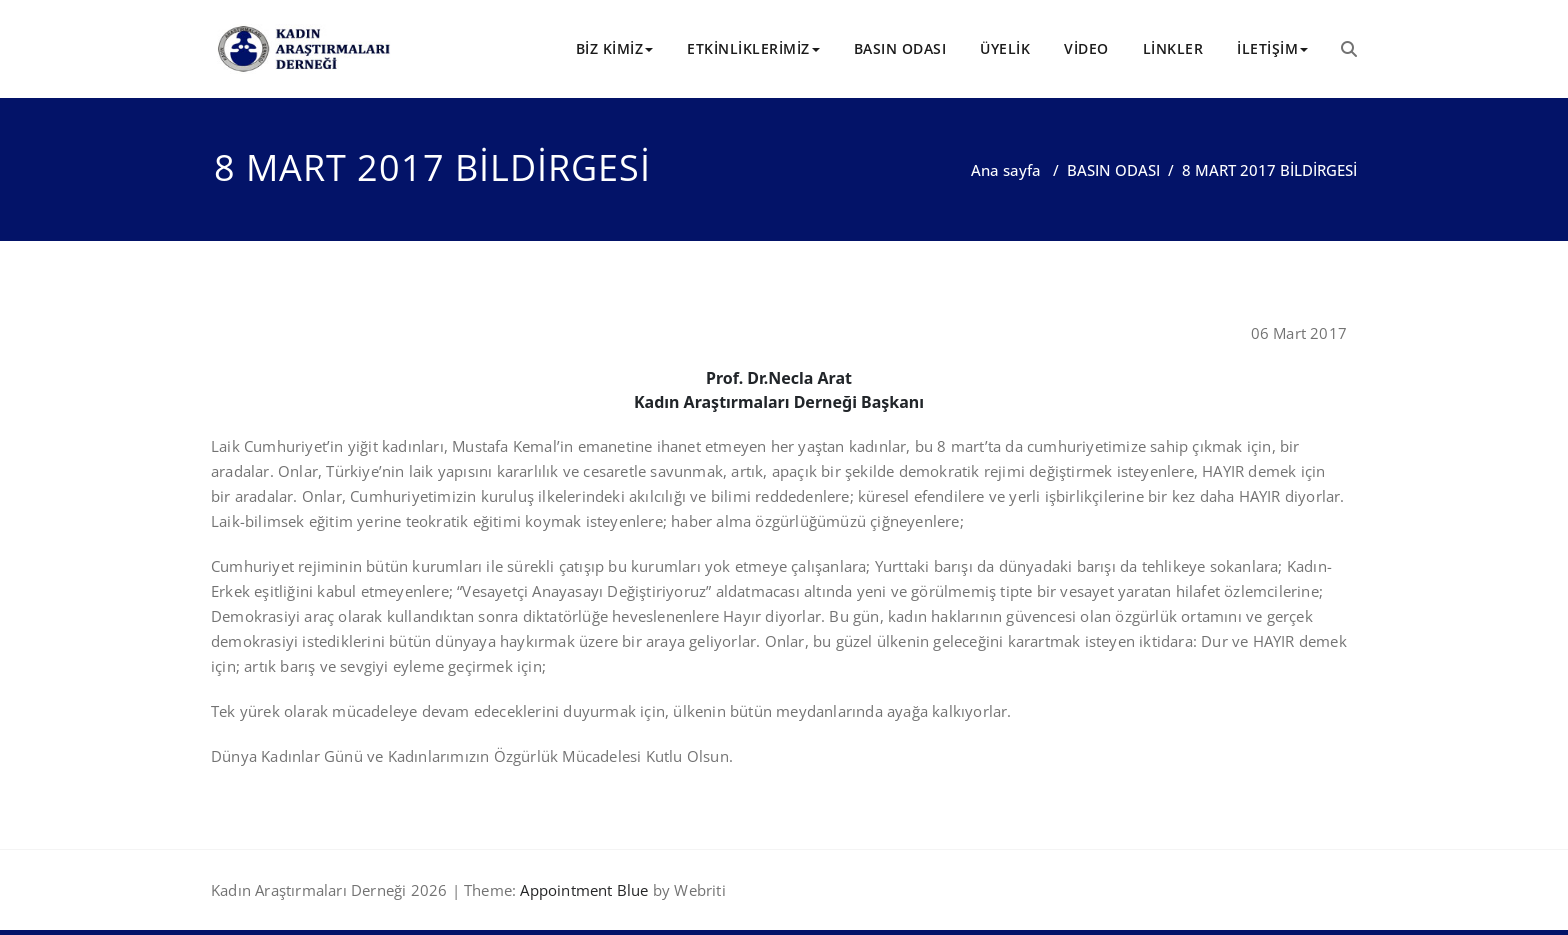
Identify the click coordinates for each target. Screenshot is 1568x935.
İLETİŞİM (1272, 48)
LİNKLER (1173, 48)
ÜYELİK (1005, 48)
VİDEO (1086, 48)
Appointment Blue (582, 890)
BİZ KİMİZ (615, 48)
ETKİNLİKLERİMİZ (753, 48)
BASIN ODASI (900, 48)
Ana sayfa (1006, 170)
